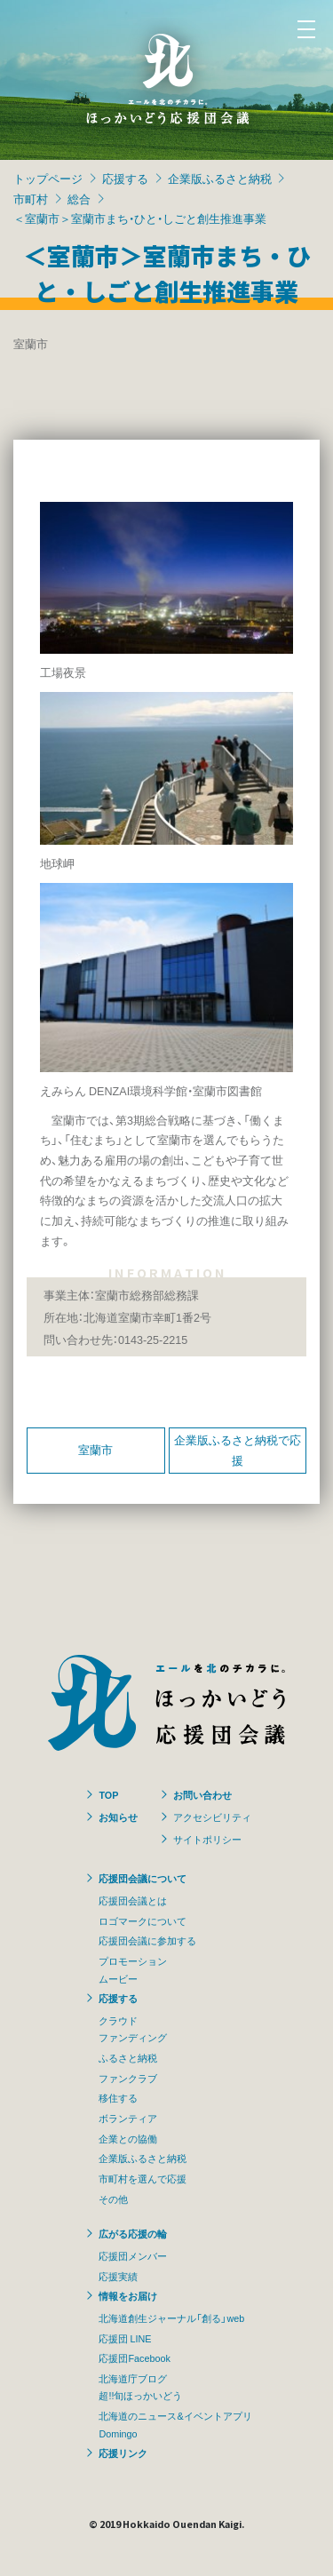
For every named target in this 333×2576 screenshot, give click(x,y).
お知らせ (118, 1816)
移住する (118, 2097)
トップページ (48, 178)
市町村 (30, 198)
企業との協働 (128, 2138)
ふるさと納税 (128, 2057)
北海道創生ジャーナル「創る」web (171, 2317)
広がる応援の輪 (133, 2233)
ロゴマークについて (142, 1920)
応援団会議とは (133, 1900)
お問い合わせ (202, 1794)
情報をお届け (128, 2295)
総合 (79, 198)
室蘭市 (95, 1449)
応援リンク (123, 2452)
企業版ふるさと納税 (220, 178)
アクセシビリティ (212, 1816)
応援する (125, 178)
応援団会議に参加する (147, 1940)
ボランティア (128, 2118)
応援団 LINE (125, 2338)
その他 (113, 2198)
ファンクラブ (128, 2078)
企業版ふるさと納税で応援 (237, 1449)
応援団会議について (142, 1878)
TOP (108, 1794)
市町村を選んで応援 (142, 2178)
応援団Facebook (134, 2357)
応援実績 (118, 2276)
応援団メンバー (133, 2255)
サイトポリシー (207, 1839)
